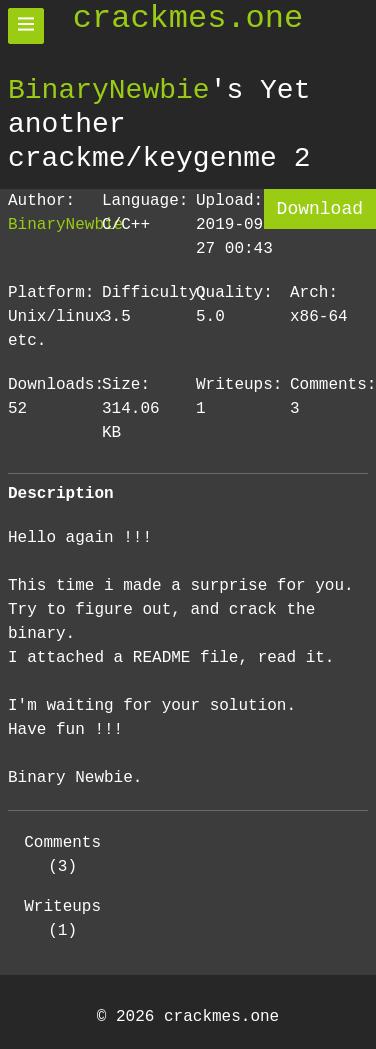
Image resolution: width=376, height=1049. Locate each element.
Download (320, 209)
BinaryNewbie (109, 90)
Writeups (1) (62, 919)
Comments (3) (62, 855)
